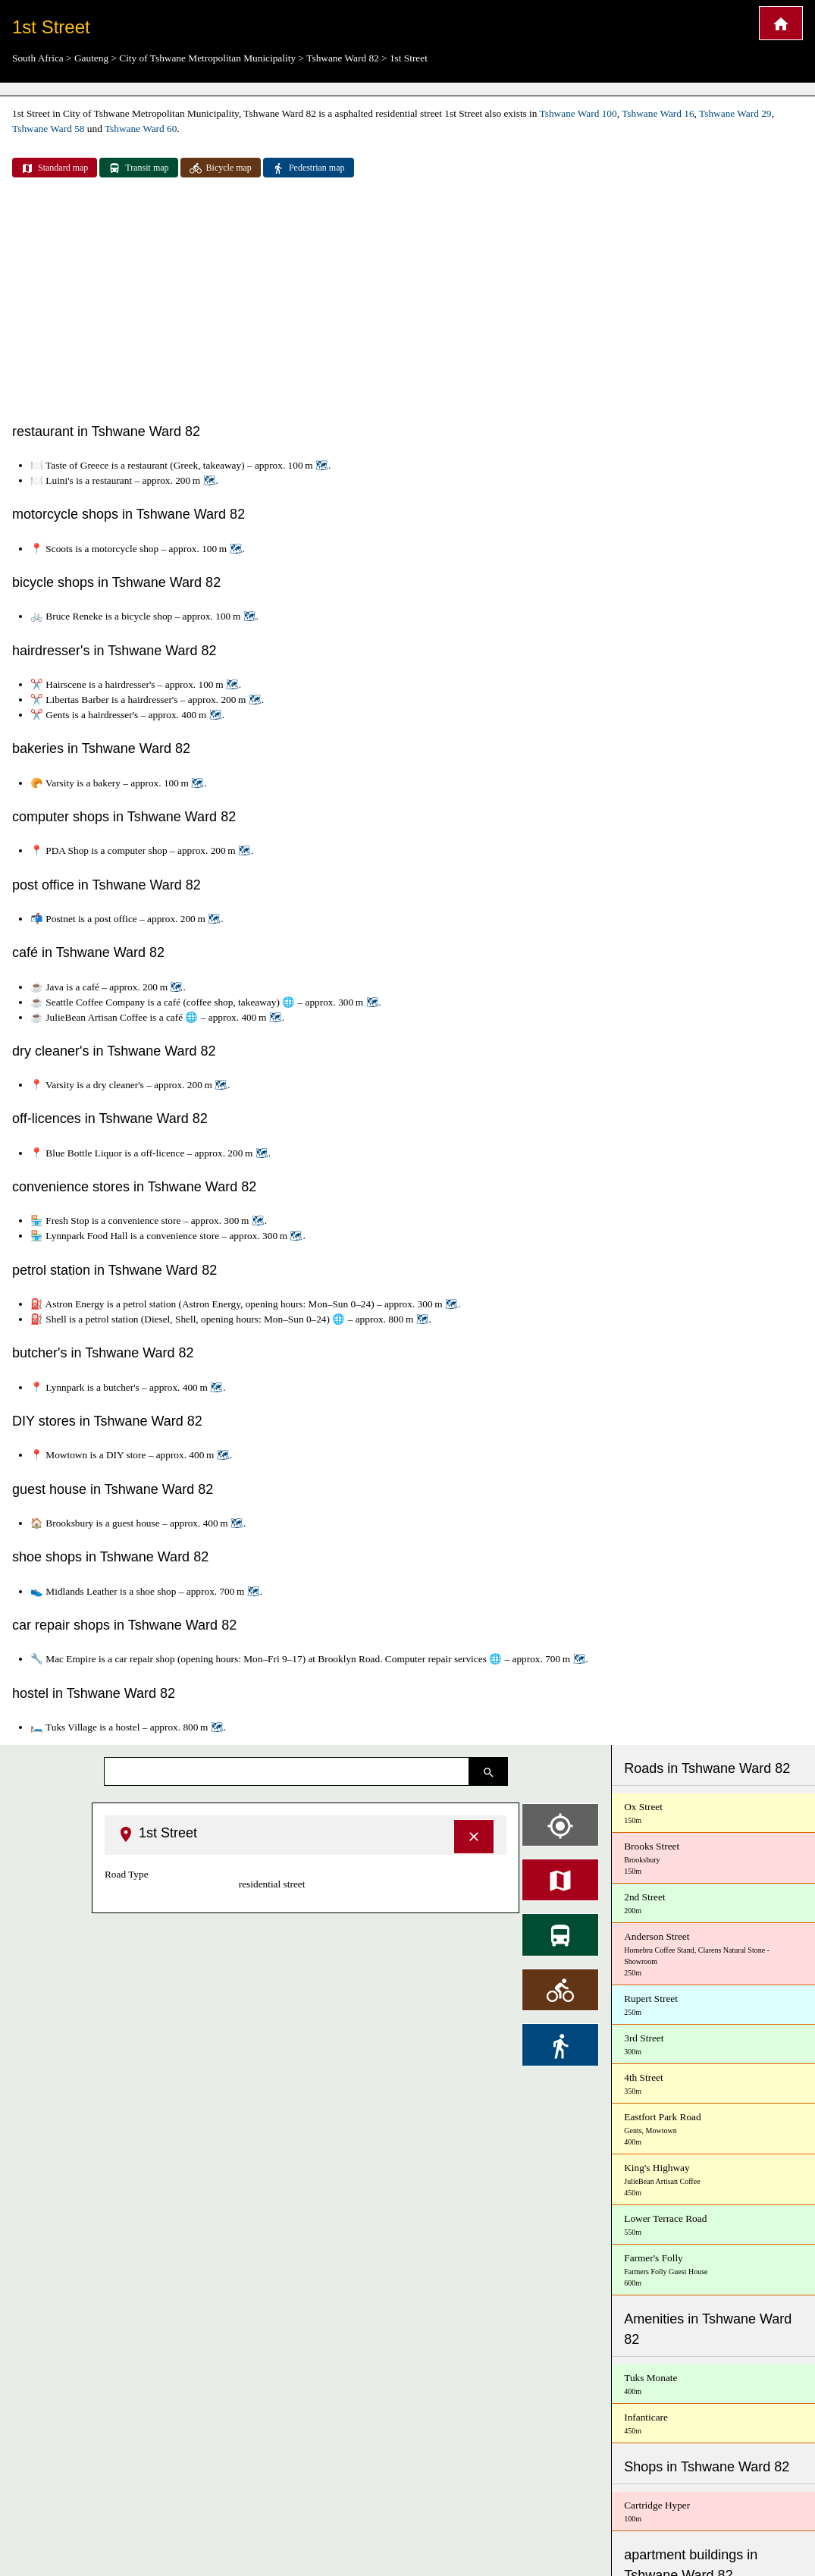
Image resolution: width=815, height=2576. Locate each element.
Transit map (138, 168)
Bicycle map (221, 168)
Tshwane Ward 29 (735, 113)
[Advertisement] (407, 302)
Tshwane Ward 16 (658, 113)
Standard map (54, 168)
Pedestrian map (308, 168)
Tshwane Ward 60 (141, 128)
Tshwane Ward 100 (578, 113)
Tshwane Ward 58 (48, 128)
